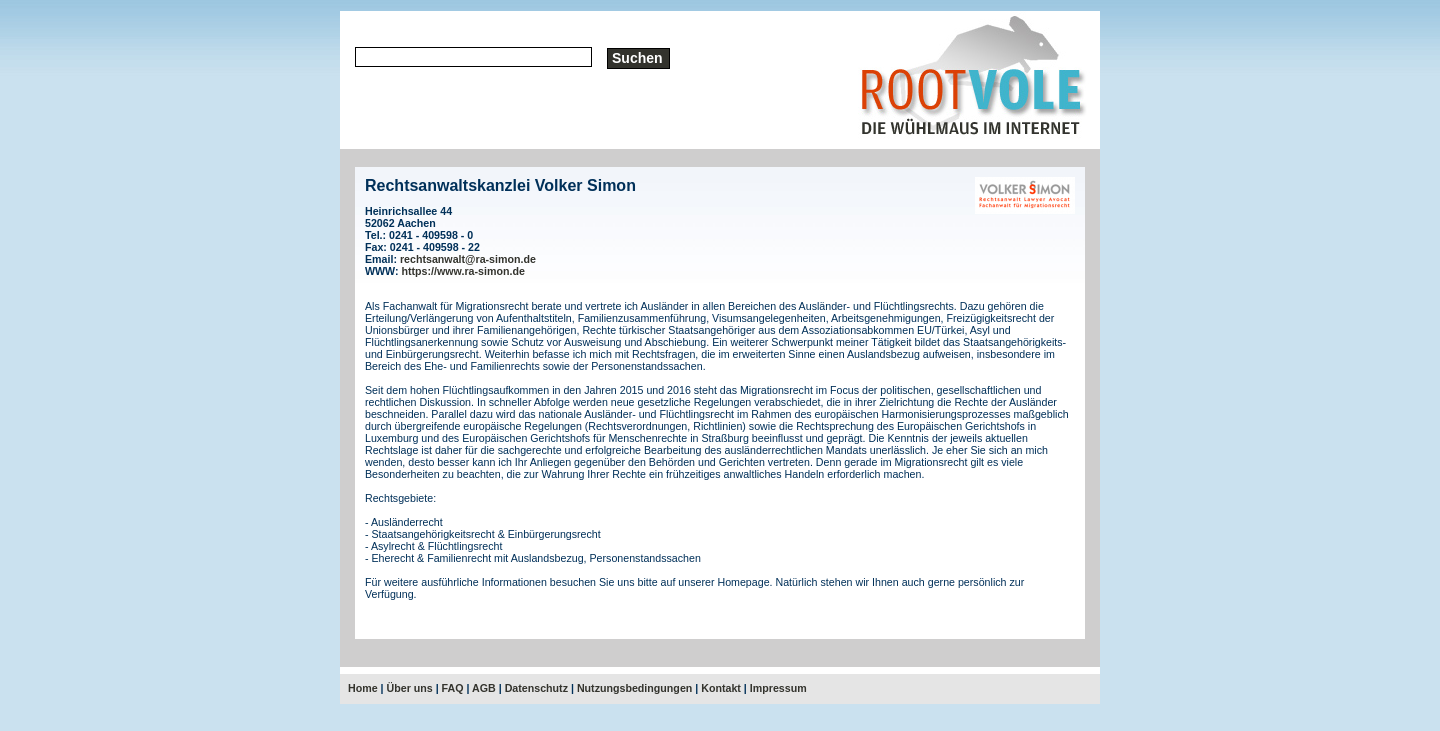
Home (363, 688)
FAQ (453, 688)
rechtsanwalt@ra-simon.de (468, 259)
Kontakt (721, 688)
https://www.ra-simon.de (463, 271)
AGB (484, 688)
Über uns (410, 688)
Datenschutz (536, 688)
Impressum (778, 688)
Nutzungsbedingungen (634, 688)
